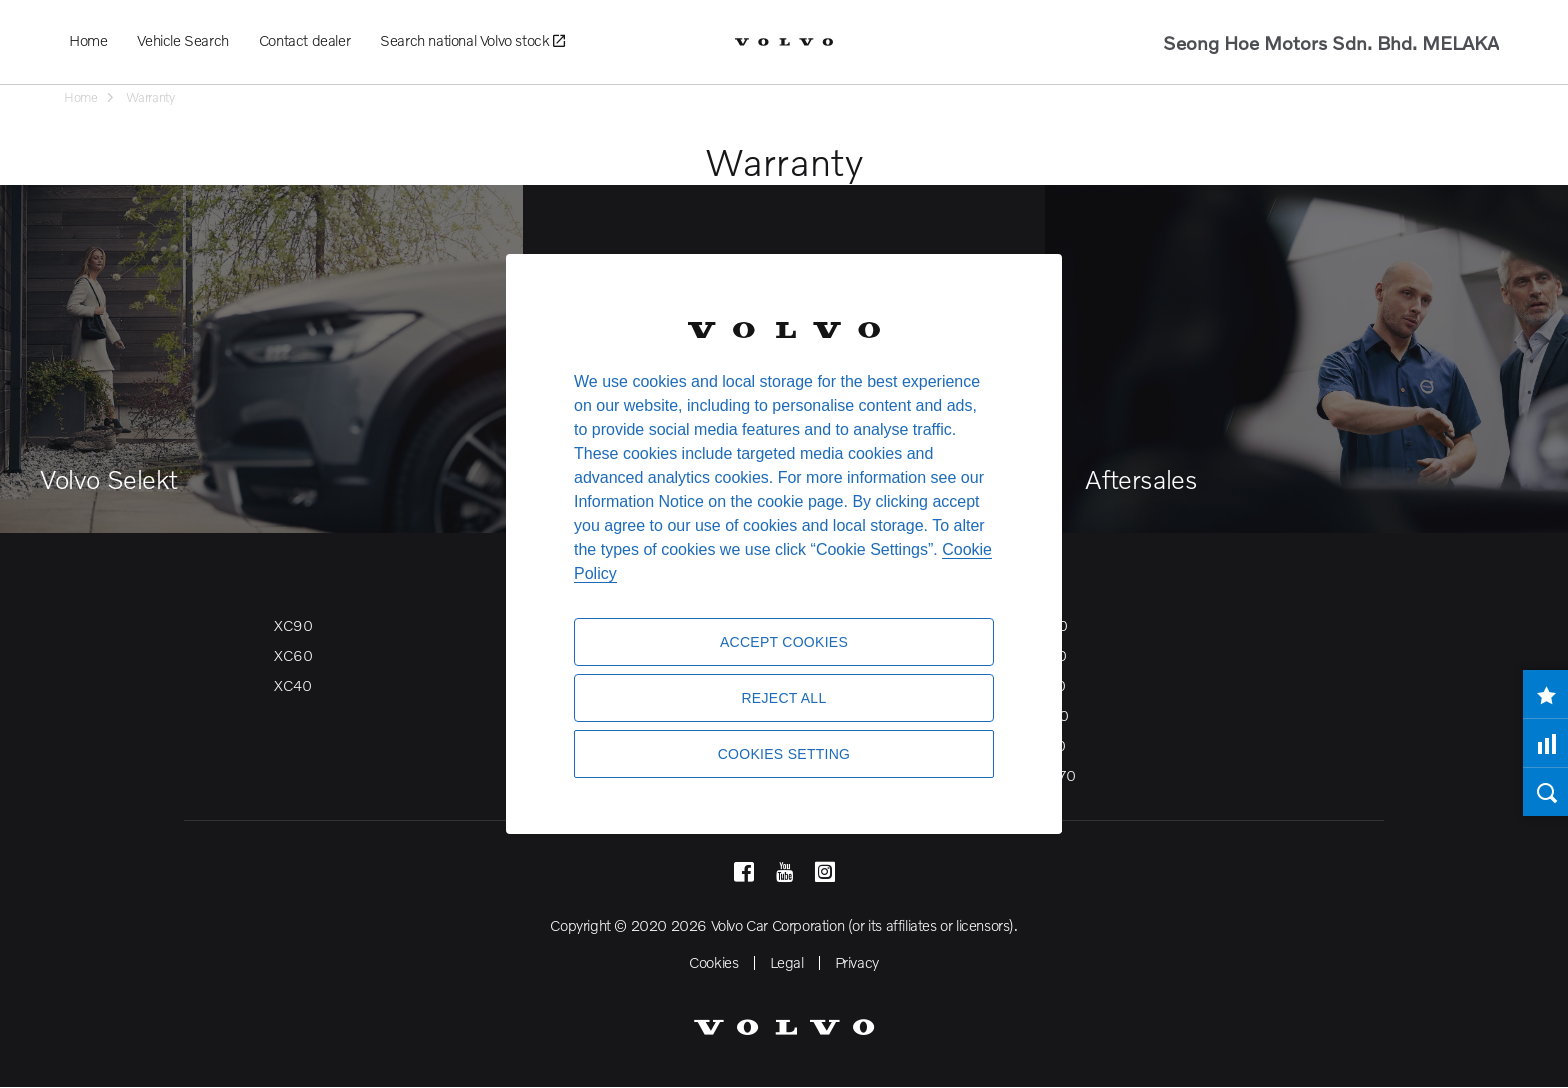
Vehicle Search (182, 40)
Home (88, 40)
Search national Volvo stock (472, 41)
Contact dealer (304, 40)
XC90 (293, 625)
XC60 (293, 655)
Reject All (783, 698)
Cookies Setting (784, 754)
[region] (784, 544)
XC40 (292, 685)
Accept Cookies (784, 642)
